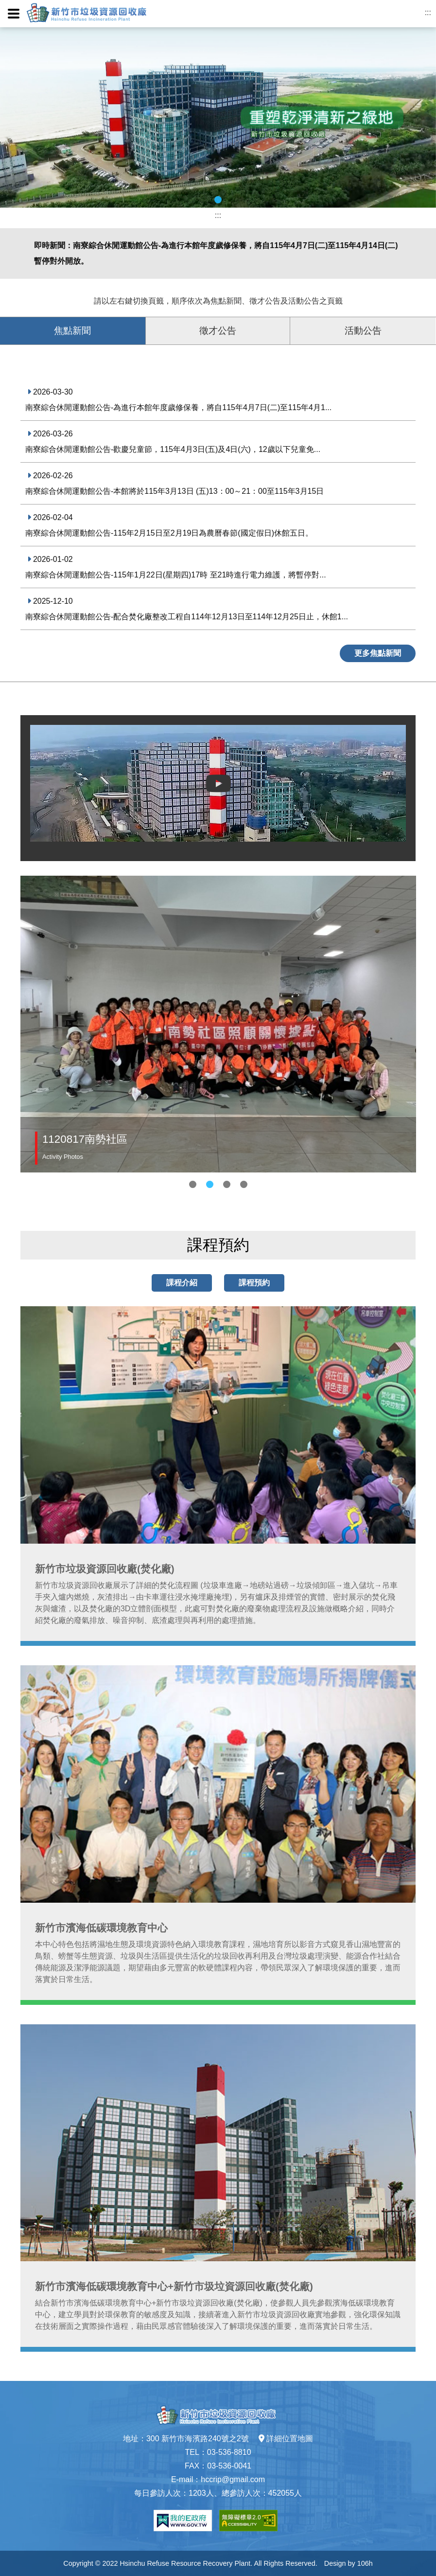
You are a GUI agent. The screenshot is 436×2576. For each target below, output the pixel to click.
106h (365, 2563)
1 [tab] (218, 199)
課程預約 (254, 1283)
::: (428, 12)
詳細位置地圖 (286, 2438)
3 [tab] (226, 1184)
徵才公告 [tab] (217, 330)
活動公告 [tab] (363, 330)
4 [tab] (243, 1184)
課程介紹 (181, 1283)
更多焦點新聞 (377, 653)
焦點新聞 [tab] (72, 330)
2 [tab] (209, 1184)
